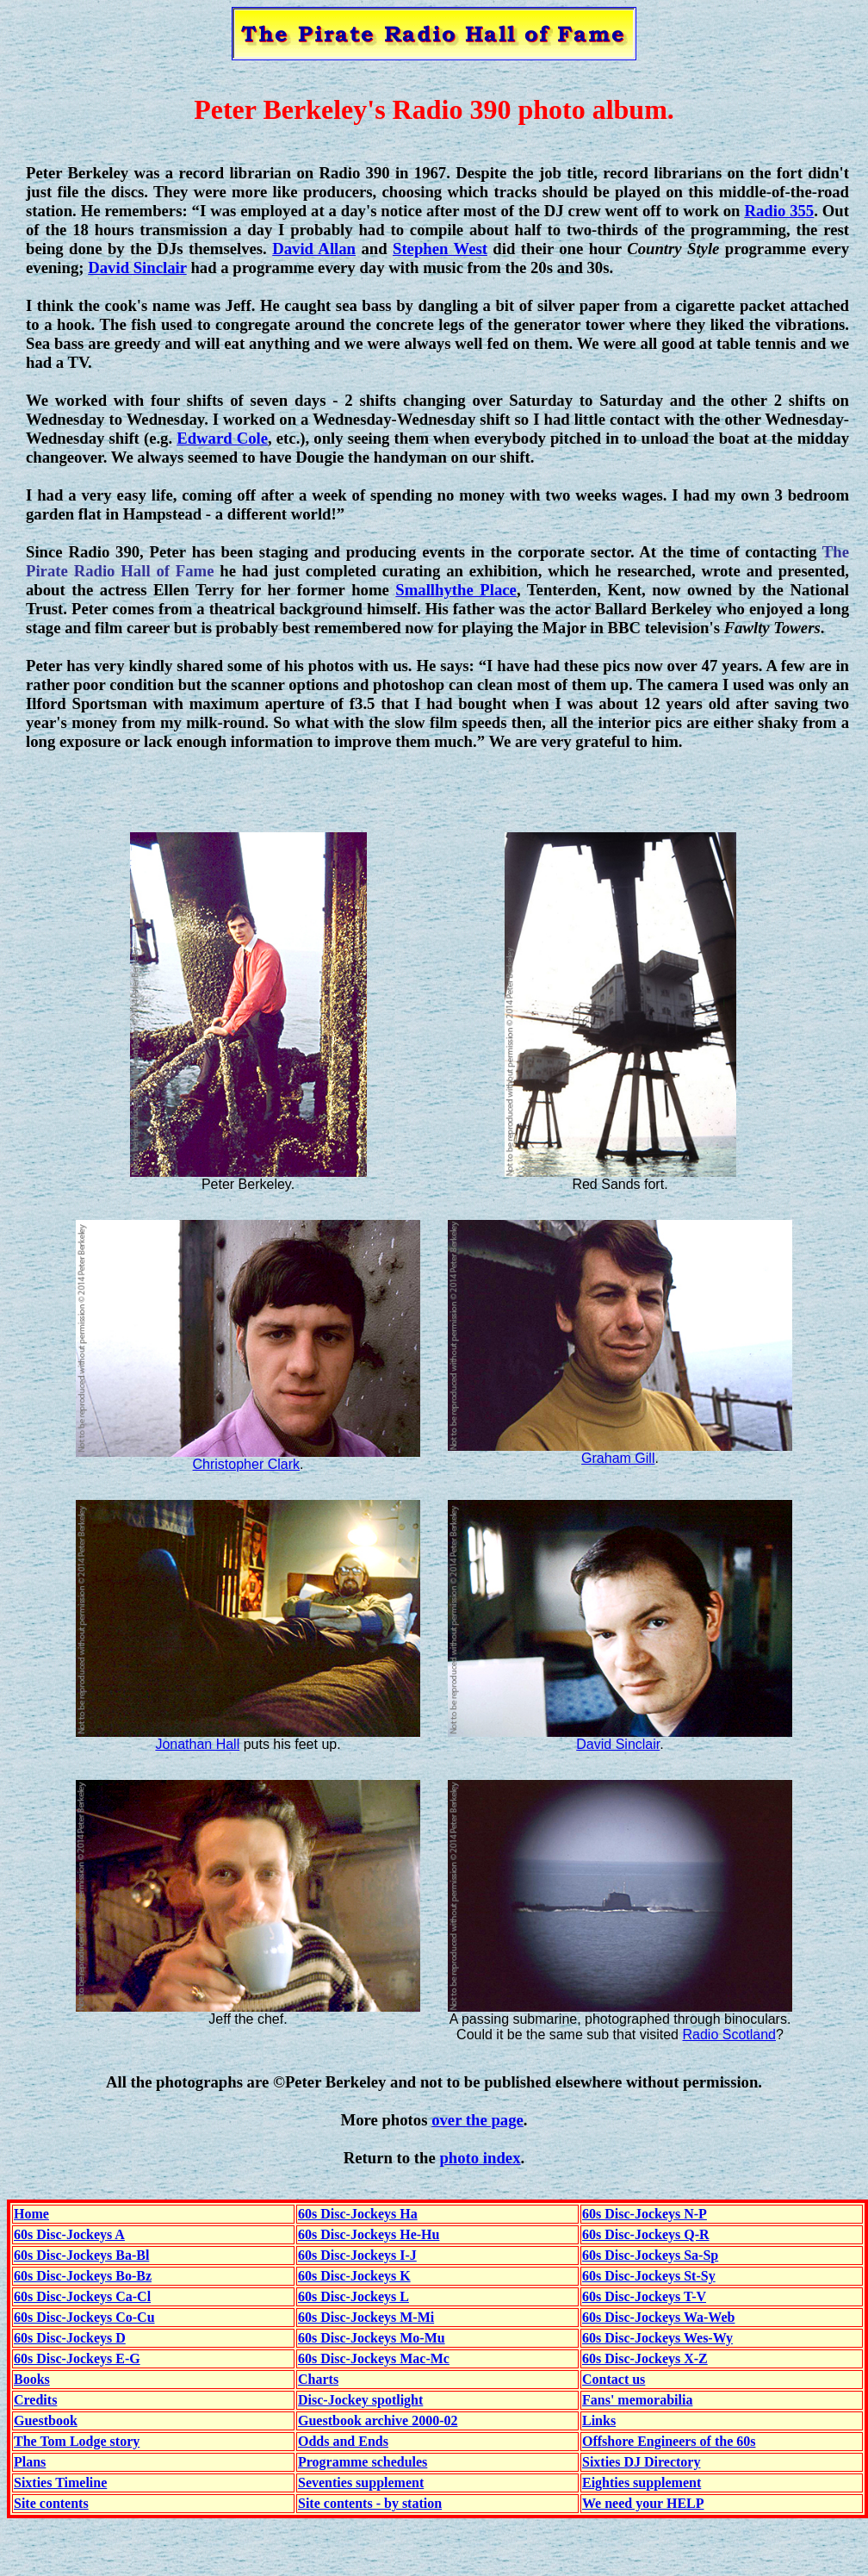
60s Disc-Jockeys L (353, 2296)
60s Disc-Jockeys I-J (357, 2255)
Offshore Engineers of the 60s (668, 2441)
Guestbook (46, 2420)
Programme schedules (362, 2462)
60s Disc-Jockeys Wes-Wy (657, 2337)
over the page (477, 2120)
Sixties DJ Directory (641, 2462)
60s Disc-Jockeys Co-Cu (84, 2317)
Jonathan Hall (197, 1744)
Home (31, 2213)
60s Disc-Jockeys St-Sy (649, 2275)
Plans (30, 2462)
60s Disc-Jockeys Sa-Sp (650, 2255)
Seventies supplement (361, 2482)
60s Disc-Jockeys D (70, 2337)
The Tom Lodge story (77, 2441)
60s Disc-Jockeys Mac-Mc (374, 2358)
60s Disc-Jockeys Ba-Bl (81, 2255)
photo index (479, 2158)
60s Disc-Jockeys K (354, 2275)
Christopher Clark (246, 1464)
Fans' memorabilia (637, 2399)
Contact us (613, 2379)
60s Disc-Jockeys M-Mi (366, 2317)
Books (32, 2379)
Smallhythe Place (456, 590)
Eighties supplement (641, 2482)
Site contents (51, 2503)
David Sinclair (137, 267)
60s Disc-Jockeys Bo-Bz (83, 2275)
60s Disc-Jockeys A (69, 2234)
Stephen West (440, 249)
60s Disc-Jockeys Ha (358, 2213)
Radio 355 (779, 211)
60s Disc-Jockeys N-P (644, 2213)
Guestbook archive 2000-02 (377, 2420)
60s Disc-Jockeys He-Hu (368, 2234)
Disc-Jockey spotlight (360, 2399)
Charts (318, 2379)
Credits (35, 2399)
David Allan (314, 249)
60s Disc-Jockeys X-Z (645, 2358)
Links (599, 2420)
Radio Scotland (729, 2034)
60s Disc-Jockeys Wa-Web (658, 2317)
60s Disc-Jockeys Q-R (646, 2234)
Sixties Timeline (60, 2482)
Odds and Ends (343, 2441)
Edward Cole (222, 438)
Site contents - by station (370, 2503)
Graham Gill (617, 1458)
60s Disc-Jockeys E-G (77, 2358)
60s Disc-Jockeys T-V (644, 2296)
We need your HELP (643, 2503)
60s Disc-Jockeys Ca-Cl (82, 2296)
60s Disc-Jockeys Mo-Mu (371, 2337)
